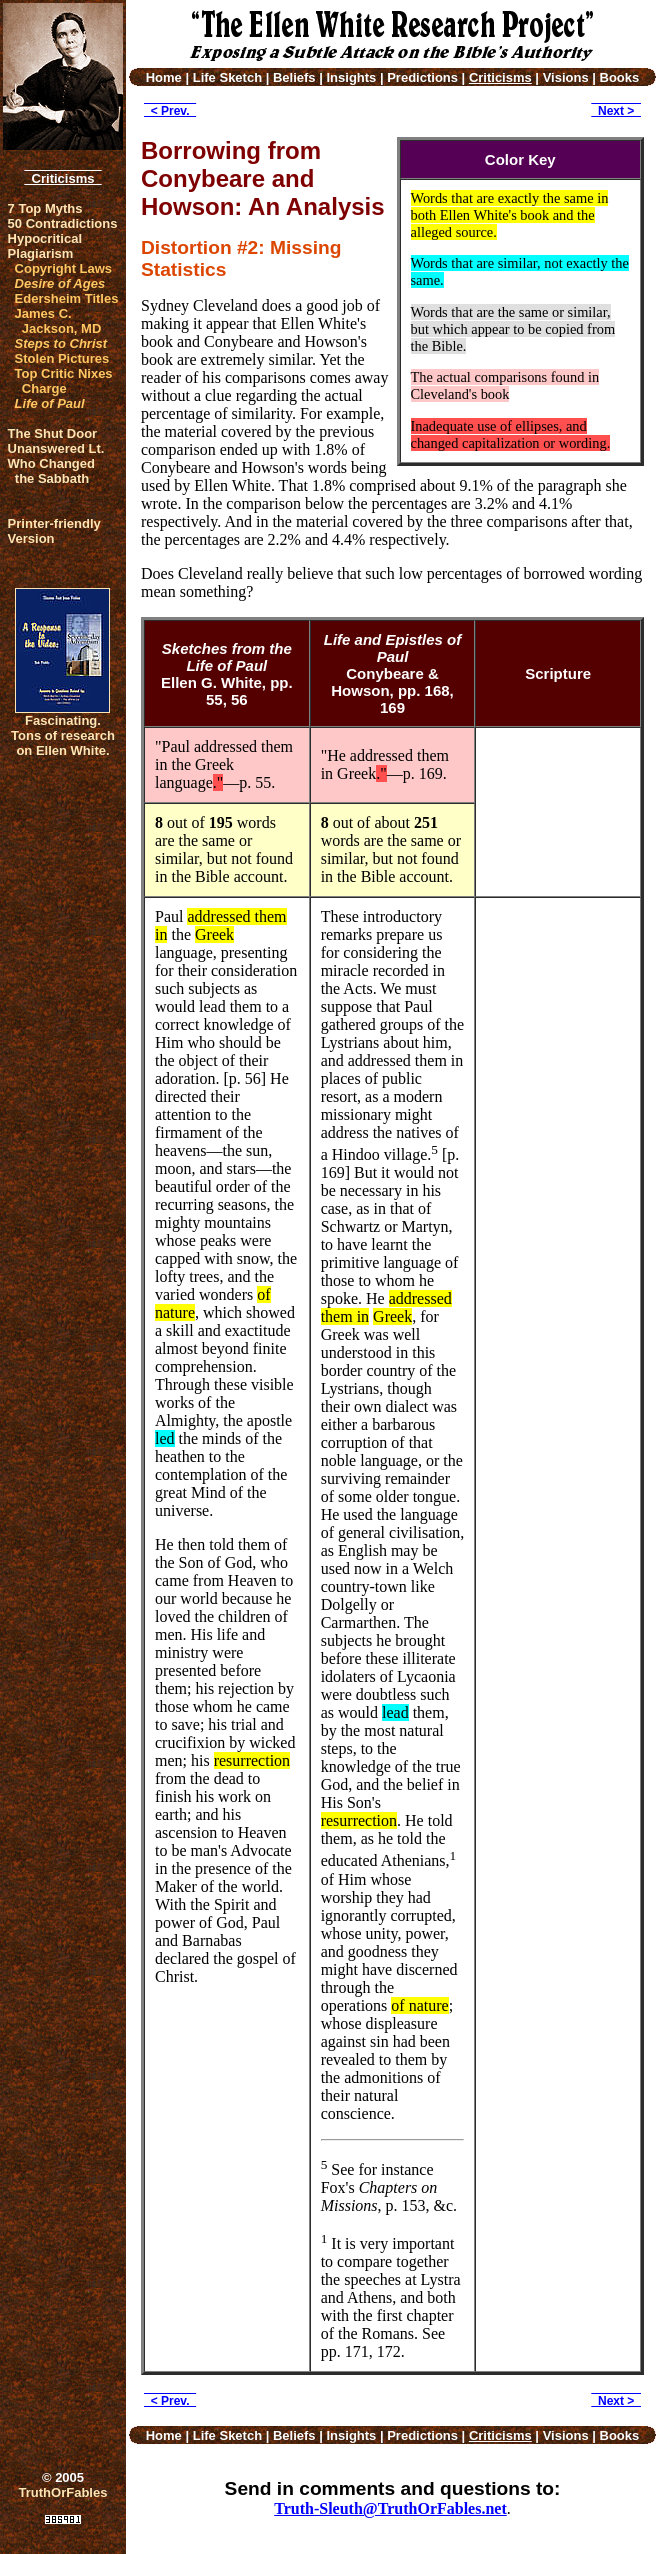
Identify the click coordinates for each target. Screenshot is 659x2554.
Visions (566, 77)
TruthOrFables (63, 2492)
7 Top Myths (45, 208)
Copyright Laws (64, 268)
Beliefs (294, 77)
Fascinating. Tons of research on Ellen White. (63, 735)
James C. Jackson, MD (58, 321)
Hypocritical (45, 238)
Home (164, 77)
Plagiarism (41, 253)
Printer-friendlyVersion (54, 531)
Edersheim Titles (67, 298)
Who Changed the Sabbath (51, 471)
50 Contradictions (63, 223)
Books (620, 77)
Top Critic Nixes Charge (64, 381)
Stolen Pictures (62, 358)
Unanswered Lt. (56, 448)
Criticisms (62, 178)
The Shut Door (53, 433)
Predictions (422, 77)
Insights (351, 77)
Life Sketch (227, 77)
